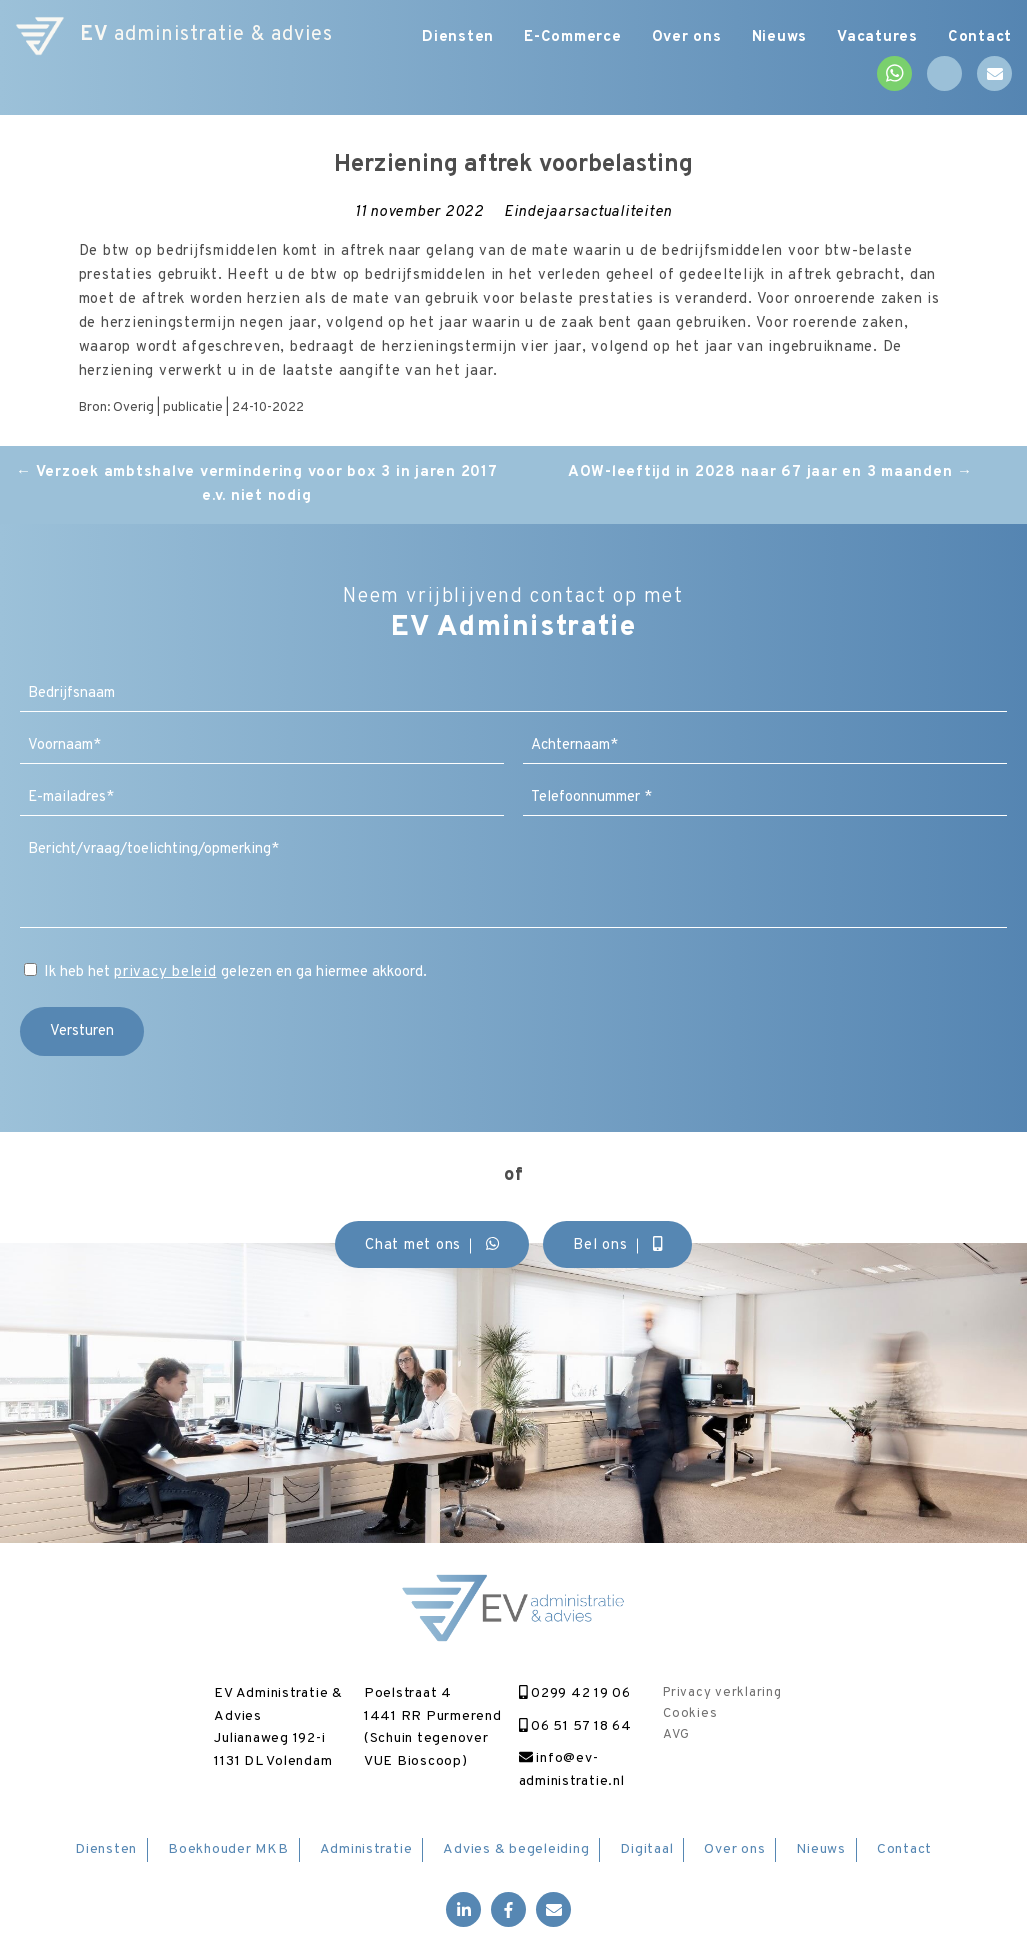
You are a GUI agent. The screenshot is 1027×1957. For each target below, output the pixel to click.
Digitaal (646, 1849)
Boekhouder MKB (228, 1849)
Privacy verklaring (722, 1693)
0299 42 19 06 (575, 1693)
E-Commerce (573, 37)
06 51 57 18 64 (575, 1726)
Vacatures (877, 37)
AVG (676, 1735)
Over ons (687, 37)
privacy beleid (165, 972)
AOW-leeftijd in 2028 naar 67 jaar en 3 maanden (770, 472)
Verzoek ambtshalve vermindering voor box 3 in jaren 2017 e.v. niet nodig (257, 484)
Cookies (690, 1714)
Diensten (458, 37)
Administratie (366, 1849)
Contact (980, 37)
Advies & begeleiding (516, 1849)
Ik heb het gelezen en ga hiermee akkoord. (235, 972)
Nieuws (780, 37)
